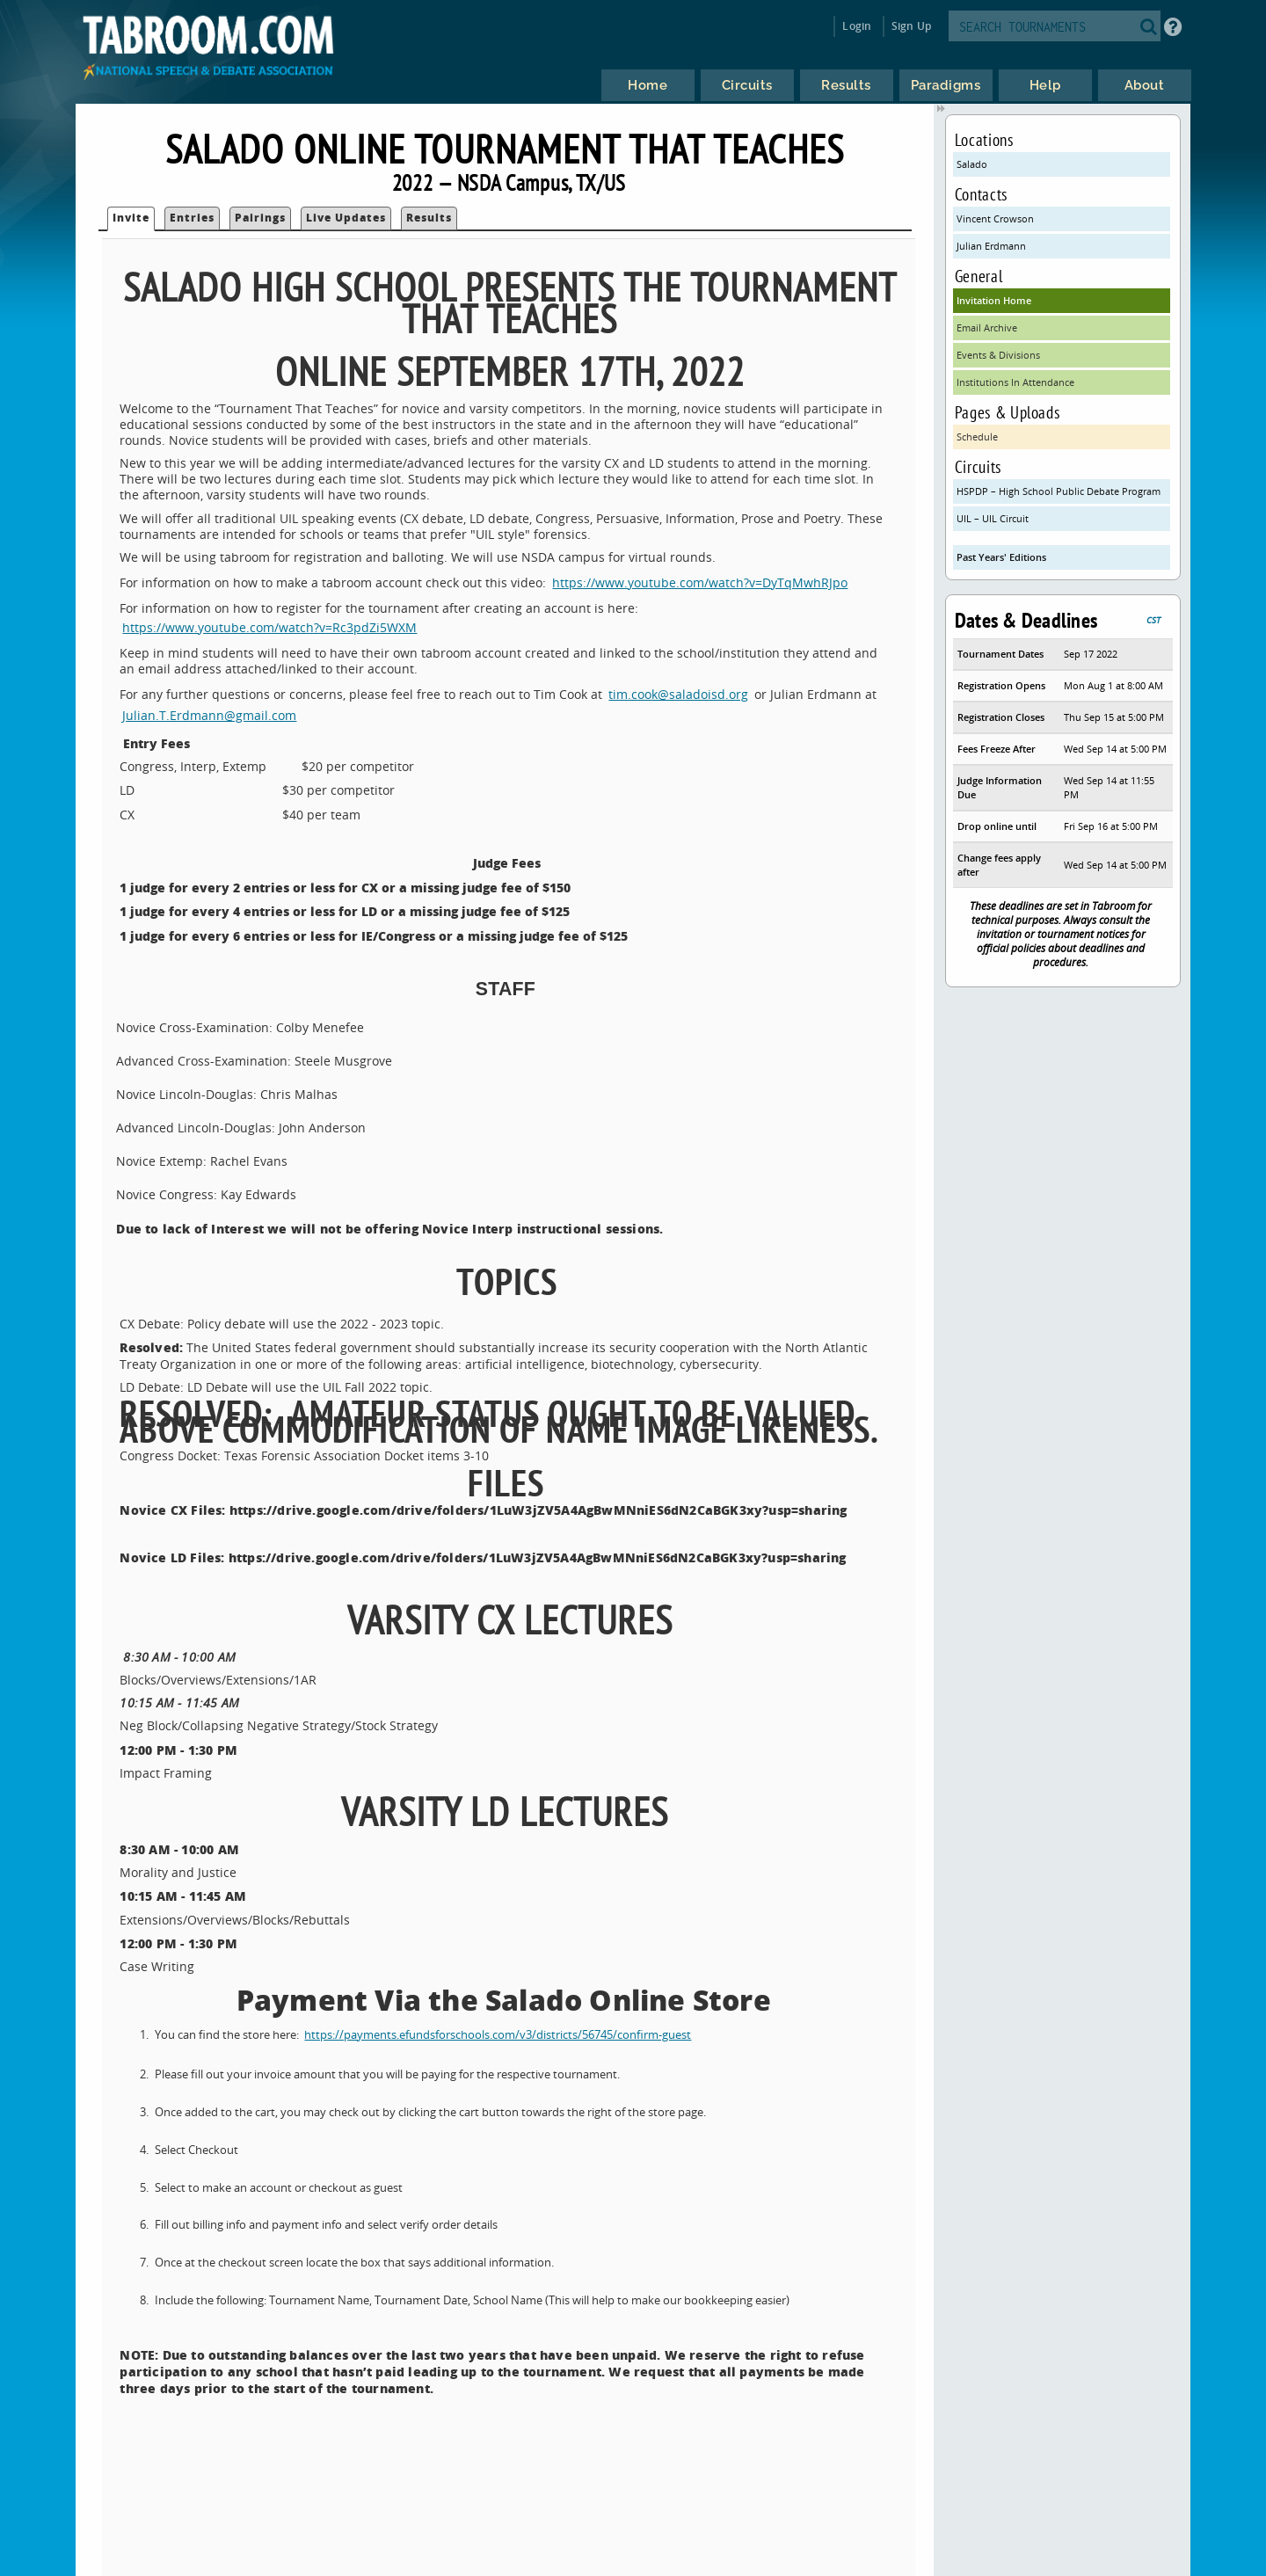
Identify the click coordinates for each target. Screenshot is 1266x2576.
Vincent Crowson (995, 218)
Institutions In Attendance (1015, 382)
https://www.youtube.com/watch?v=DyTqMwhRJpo (700, 582)
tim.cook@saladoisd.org (678, 694)
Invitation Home (994, 300)
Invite (131, 217)
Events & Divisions (998, 354)
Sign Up (911, 25)
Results (429, 217)
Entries (192, 217)
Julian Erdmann (991, 245)
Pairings (260, 217)
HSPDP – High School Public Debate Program (1058, 491)
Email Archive (987, 327)
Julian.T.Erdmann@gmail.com (209, 715)
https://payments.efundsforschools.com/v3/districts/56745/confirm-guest (497, 2034)
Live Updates (346, 217)
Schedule (977, 436)
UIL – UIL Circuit (993, 518)
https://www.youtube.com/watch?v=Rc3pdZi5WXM (269, 627)
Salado (972, 164)
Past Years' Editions (1001, 557)
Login (856, 25)
